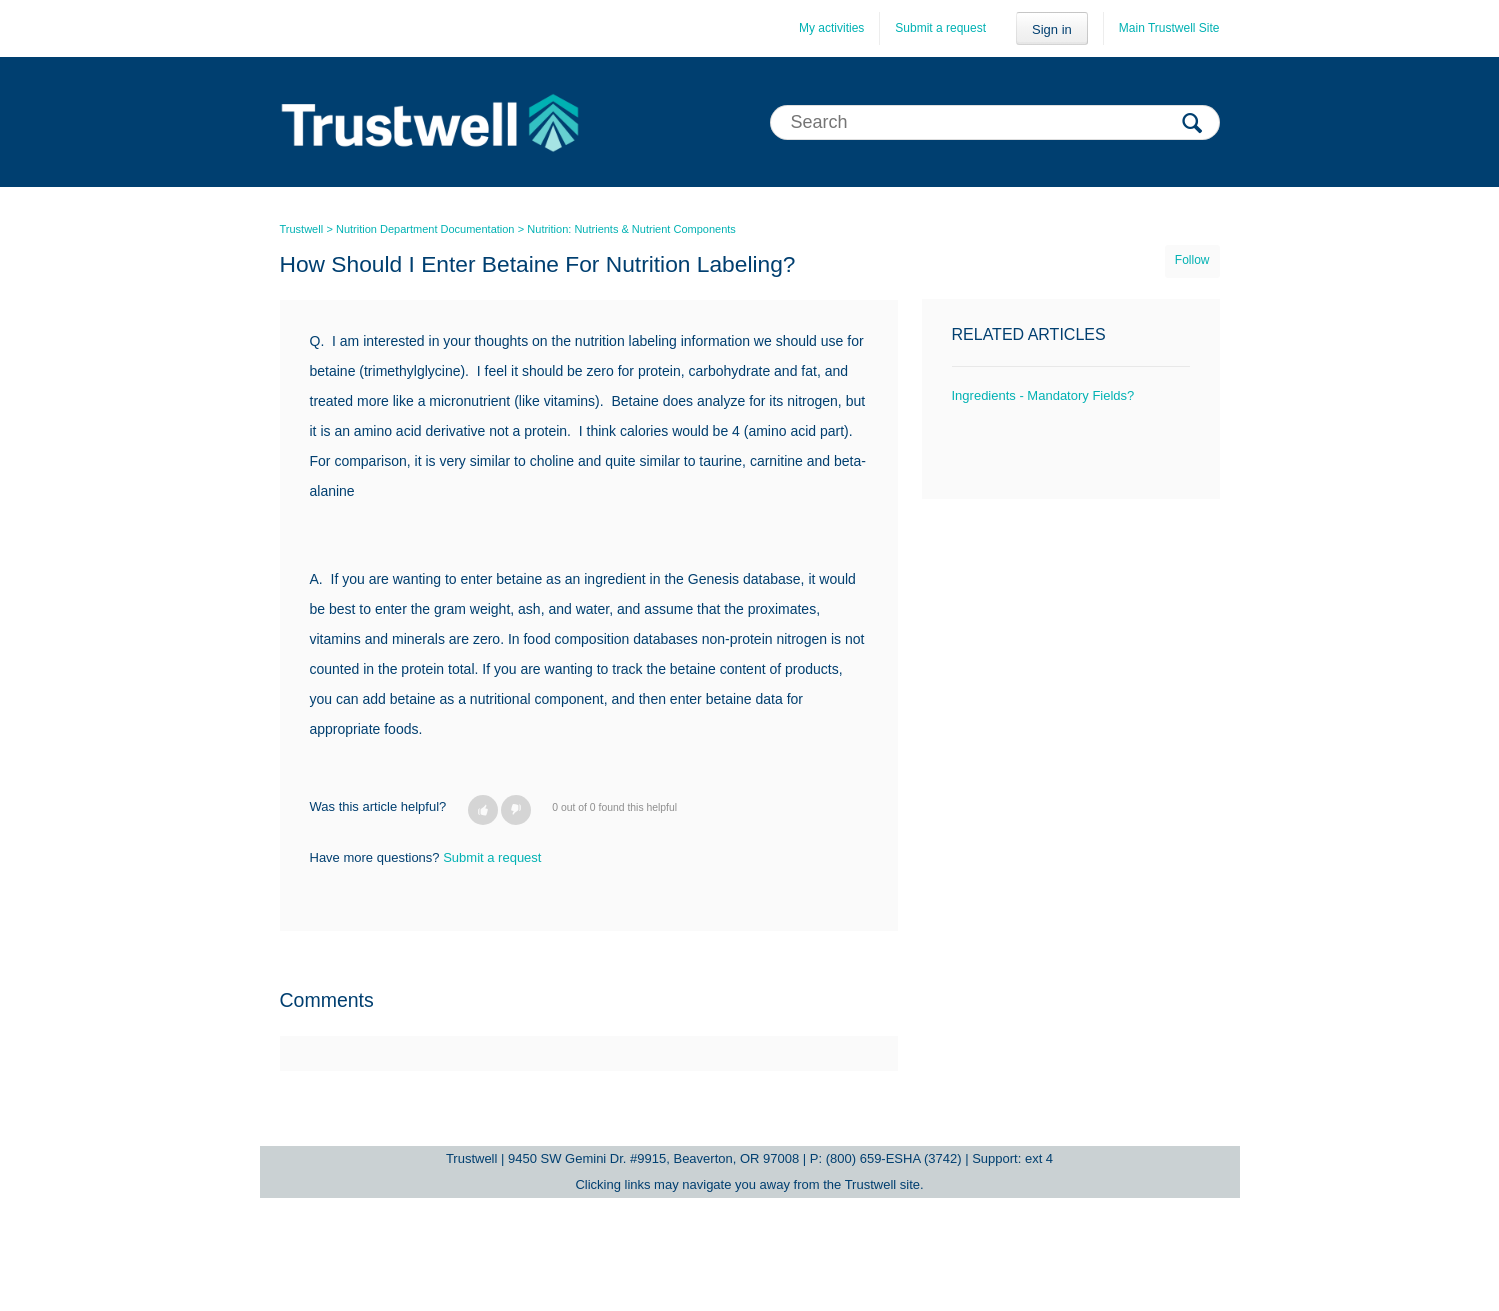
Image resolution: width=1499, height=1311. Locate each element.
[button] (483, 810)
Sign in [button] (1052, 29)
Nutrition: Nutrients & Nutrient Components (631, 229)
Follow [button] (1192, 260)
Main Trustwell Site (1169, 28)
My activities (831, 28)
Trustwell (302, 229)
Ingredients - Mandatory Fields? (1043, 395)
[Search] (995, 122)
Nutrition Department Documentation (425, 229)
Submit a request (940, 28)
